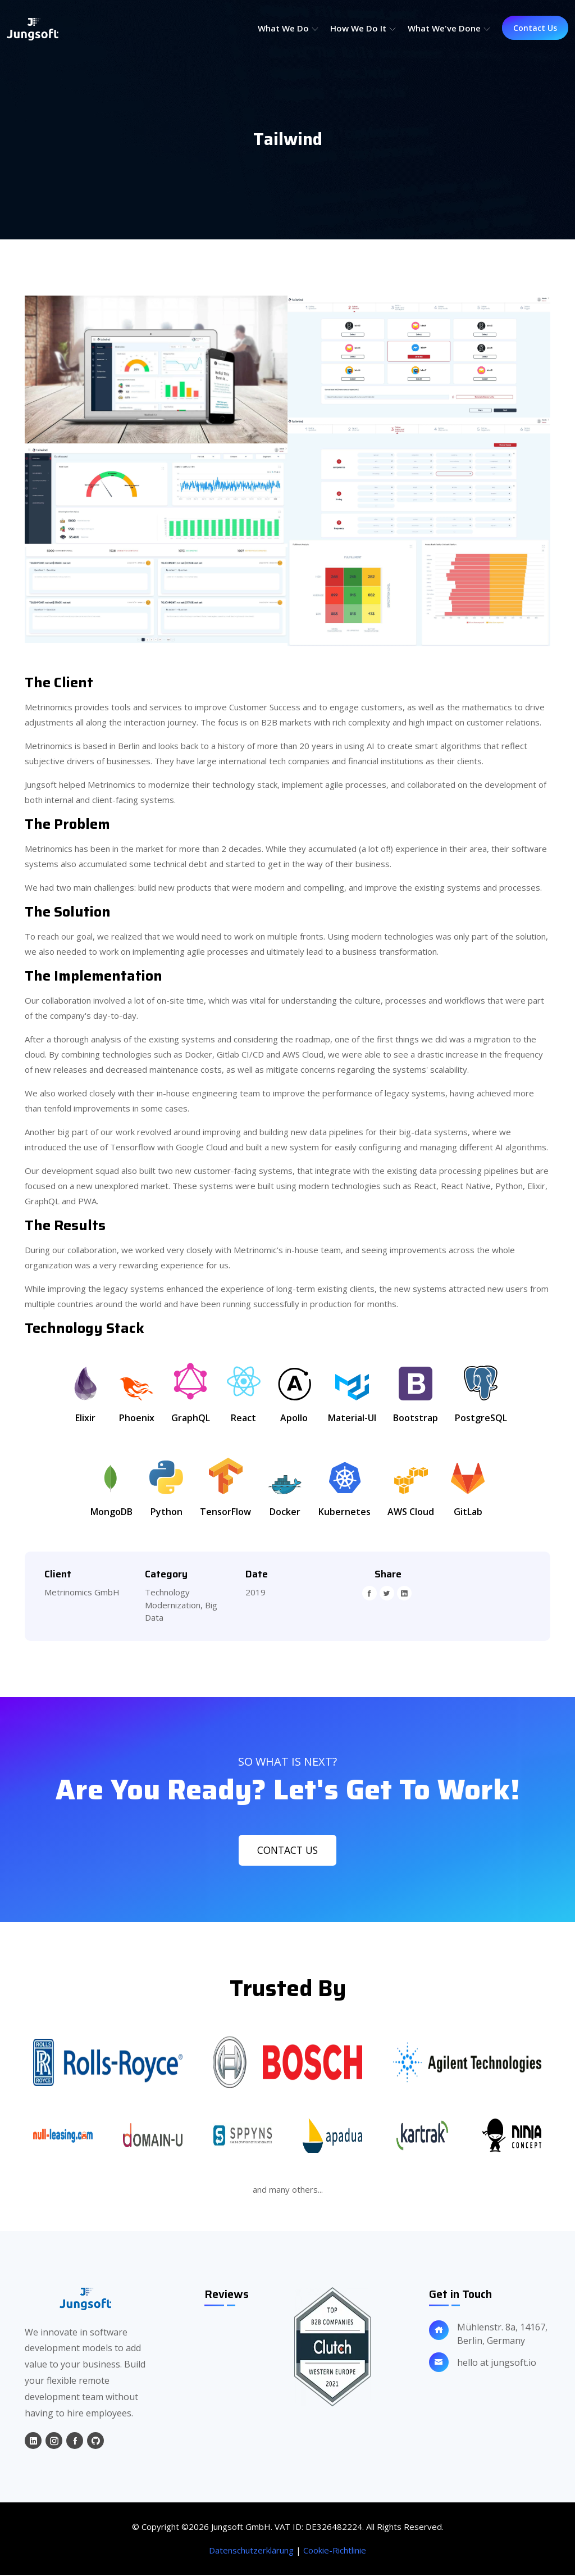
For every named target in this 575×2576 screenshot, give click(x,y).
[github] (95, 2441)
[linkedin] (404, 1593)
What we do (288, 28)
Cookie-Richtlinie (334, 2551)
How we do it (363, 28)
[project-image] (156, 369)
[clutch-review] (332, 2347)
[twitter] (387, 1593)
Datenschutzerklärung (251, 2551)
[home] (85, 2299)
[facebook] (369, 1593)
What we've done (449, 28)
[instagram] (53, 2441)
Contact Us (535, 28)
